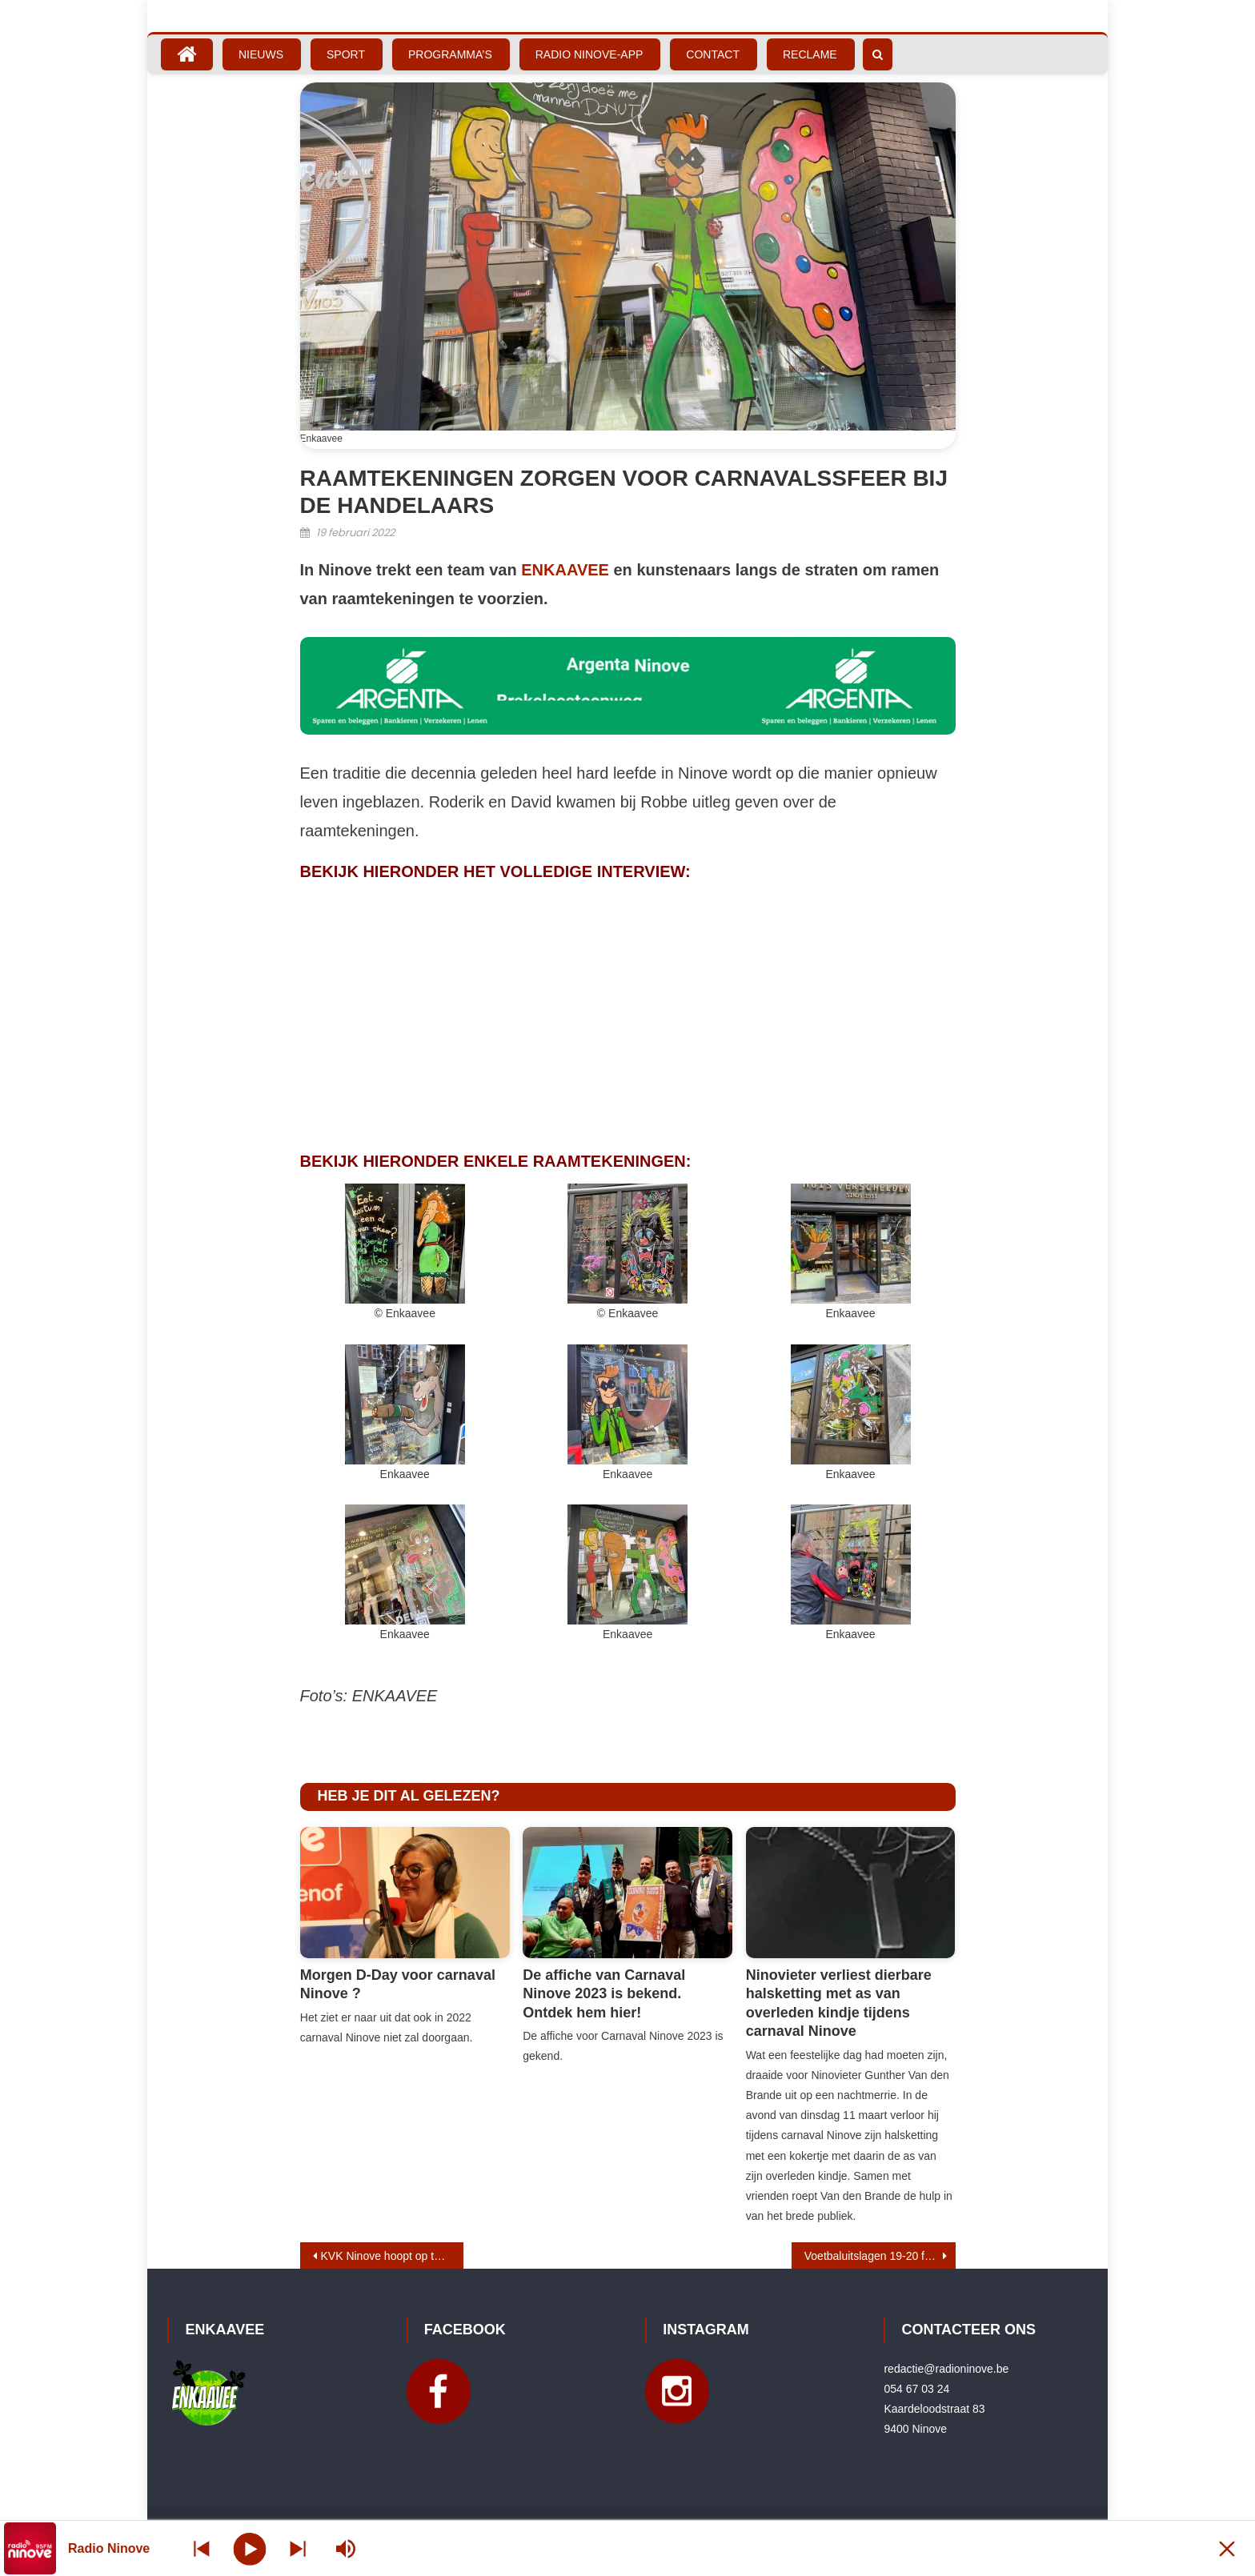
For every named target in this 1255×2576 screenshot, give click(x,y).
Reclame (810, 54)
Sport (346, 54)
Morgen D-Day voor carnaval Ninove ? (397, 1984)
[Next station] (202, 2548)
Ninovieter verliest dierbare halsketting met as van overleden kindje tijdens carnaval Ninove (839, 2003)
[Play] (250, 2548)
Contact (713, 54)
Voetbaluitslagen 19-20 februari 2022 (880, 2255)
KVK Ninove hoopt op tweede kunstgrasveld (392, 2255)
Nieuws (261, 54)
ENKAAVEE (565, 570)
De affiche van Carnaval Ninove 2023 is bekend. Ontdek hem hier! (604, 1994)
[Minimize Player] (1227, 2548)
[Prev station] (298, 2548)
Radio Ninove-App (589, 54)
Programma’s (450, 54)
